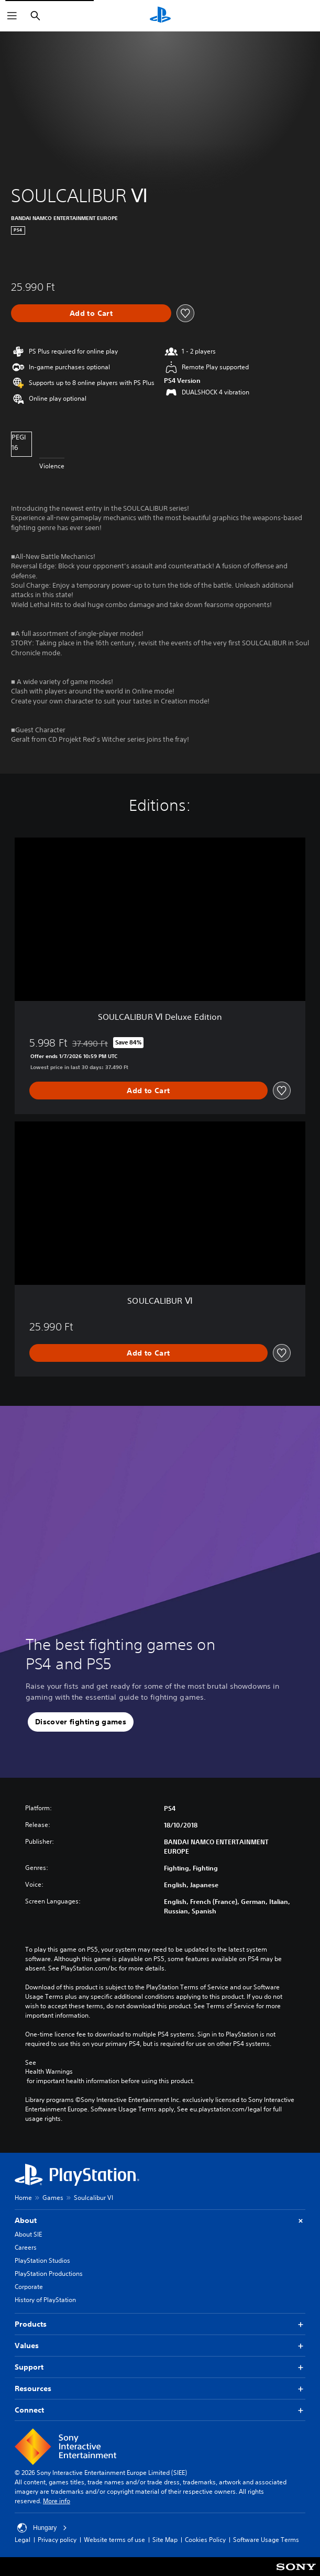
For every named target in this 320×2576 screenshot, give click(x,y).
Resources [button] (160, 2389)
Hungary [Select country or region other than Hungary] (42, 2527)
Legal (22, 2539)
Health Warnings (49, 2071)
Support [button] (160, 2367)
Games (52, 2197)
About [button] (160, 2220)
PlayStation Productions (49, 2273)
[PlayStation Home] (160, 16)
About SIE (28, 2234)
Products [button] (160, 2324)
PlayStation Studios (42, 2260)
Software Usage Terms (266, 2539)
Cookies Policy (205, 2539)
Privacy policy (57, 2539)
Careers (26, 2247)
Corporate (29, 2286)
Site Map (165, 2539)
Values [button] (160, 2346)
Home (23, 2197)
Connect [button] (160, 2410)
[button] (81, 1722)
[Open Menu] (12, 15)
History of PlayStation (45, 2299)
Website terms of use (114, 2539)
